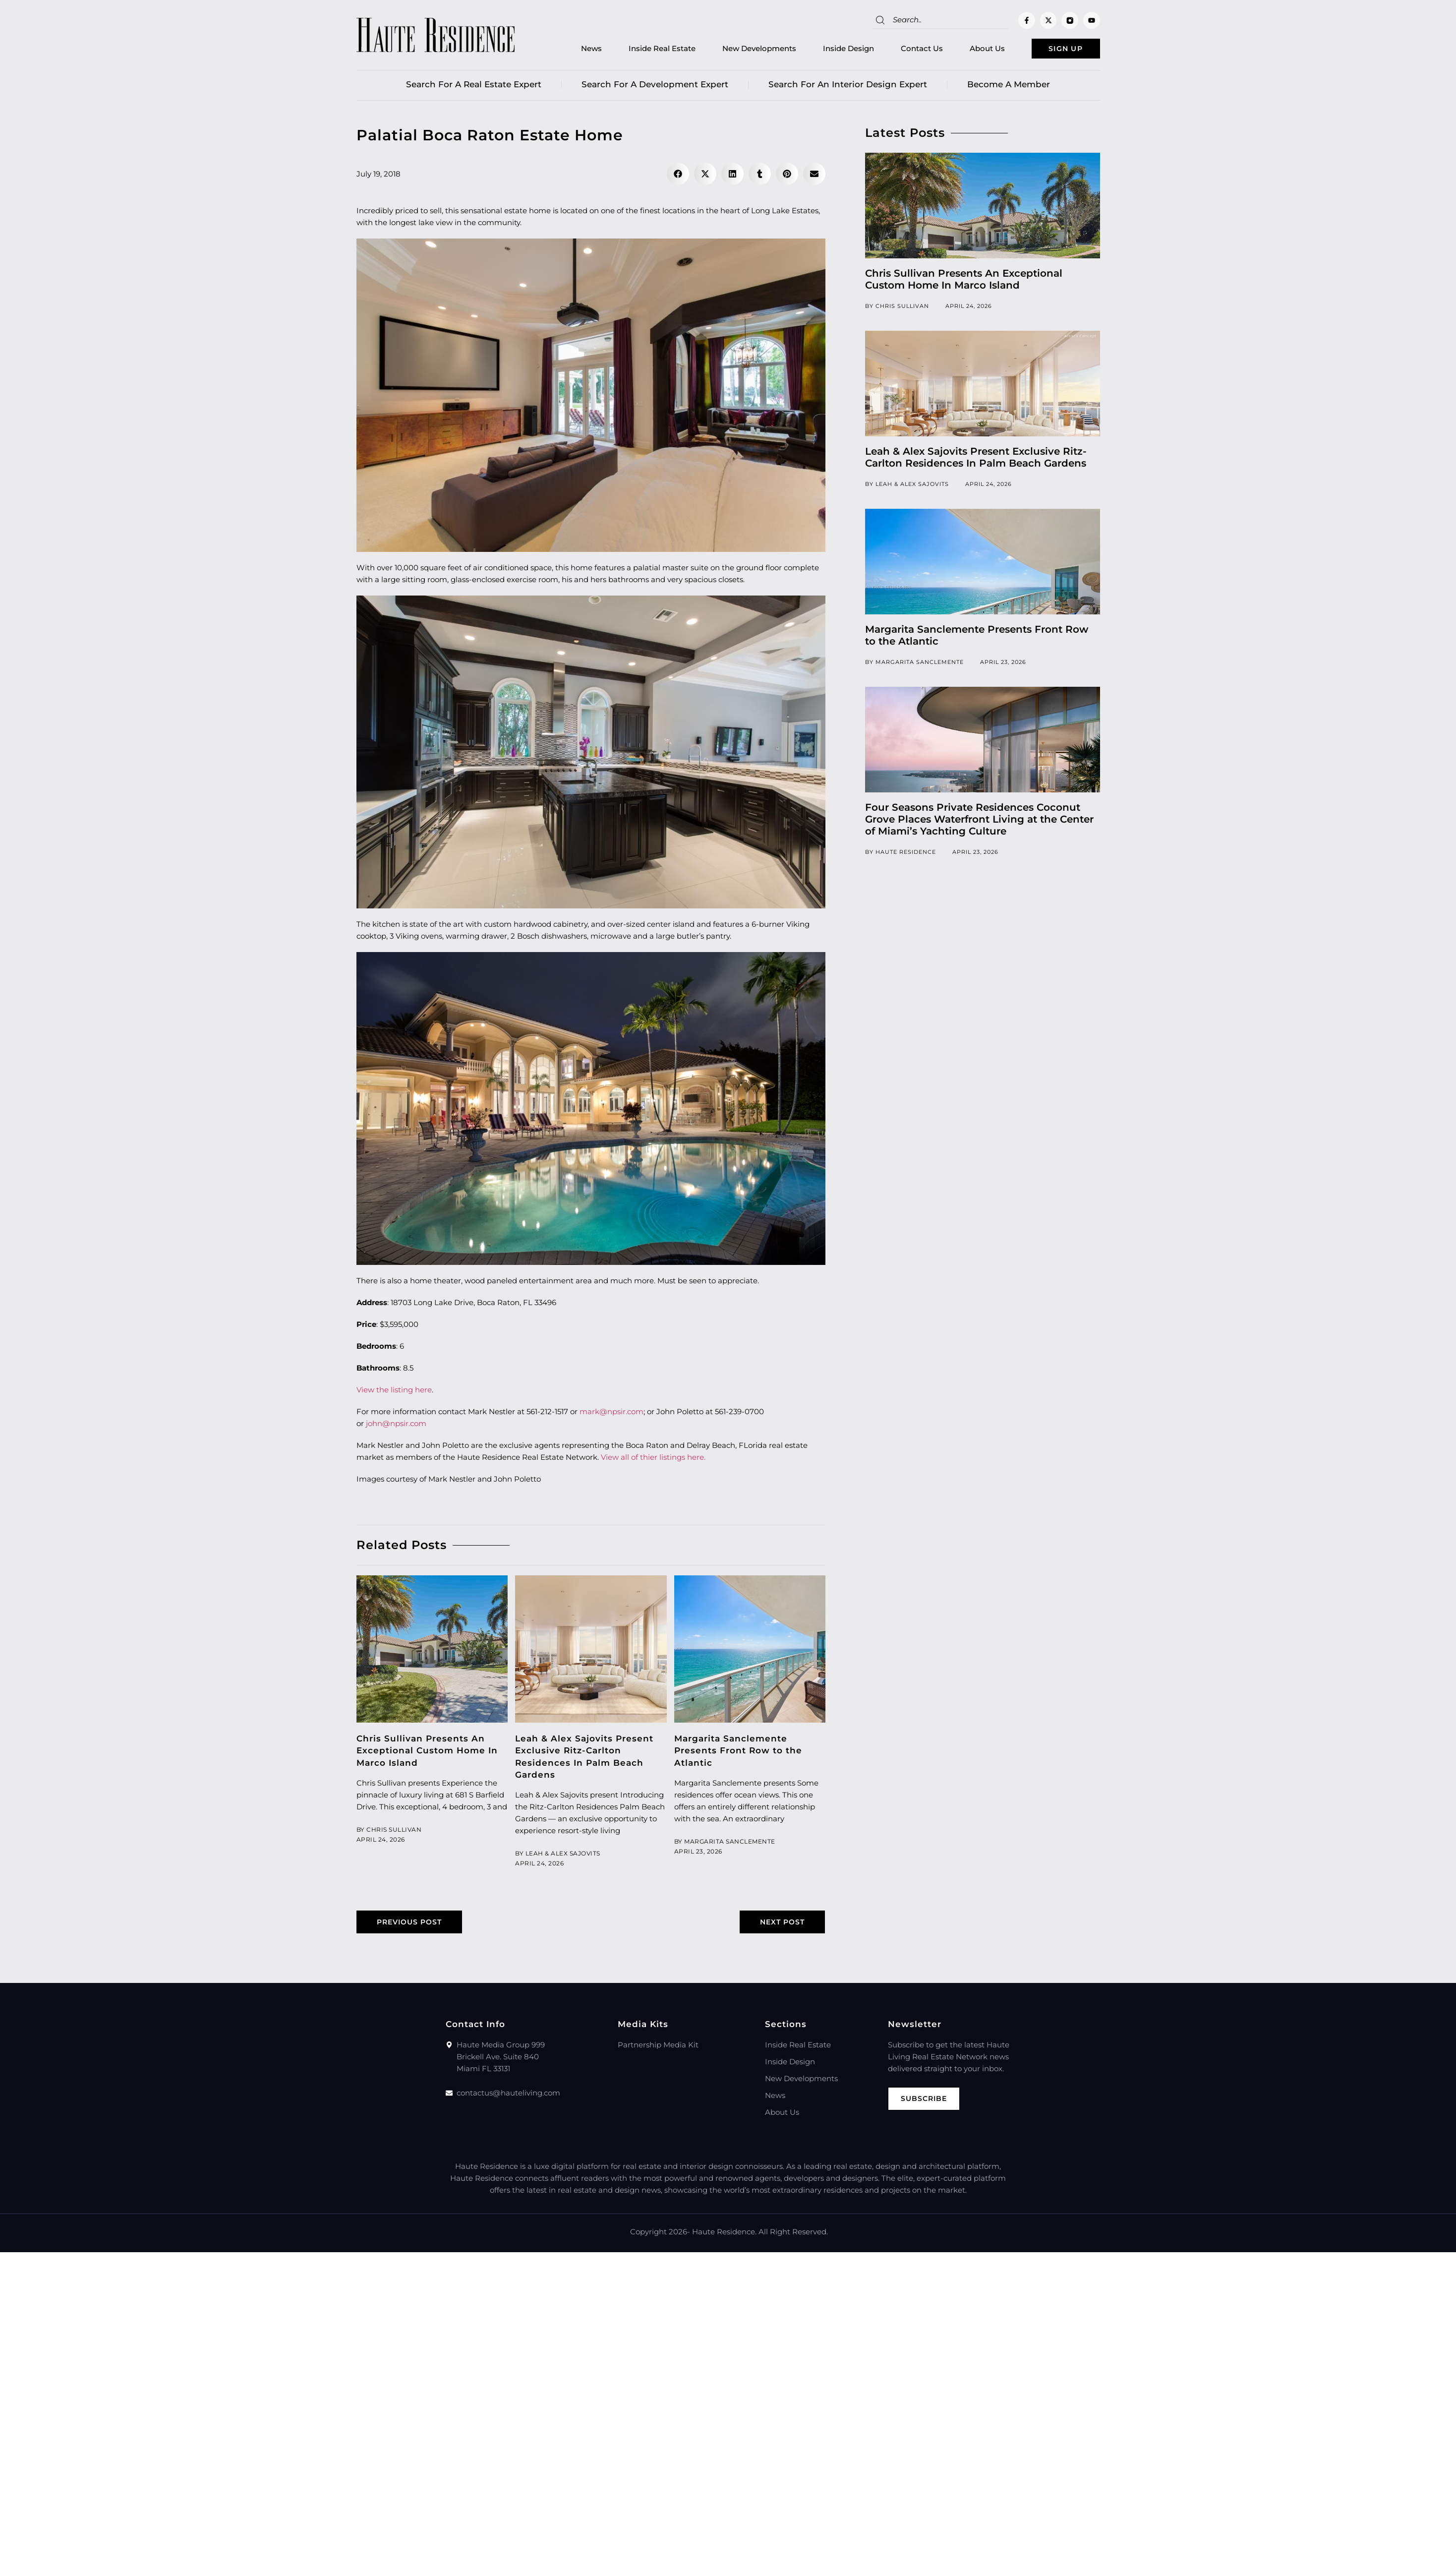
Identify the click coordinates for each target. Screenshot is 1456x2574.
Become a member (1008, 87)
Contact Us (905, 50)
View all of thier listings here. (653, 1459)
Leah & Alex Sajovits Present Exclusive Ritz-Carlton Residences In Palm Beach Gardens (976, 460)
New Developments (743, 50)
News (575, 50)
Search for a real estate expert (473, 87)
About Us (971, 50)
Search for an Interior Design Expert (847, 87)
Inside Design (832, 50)
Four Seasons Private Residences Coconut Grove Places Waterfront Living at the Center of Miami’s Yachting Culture (979, 821)
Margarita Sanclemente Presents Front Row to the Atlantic (738, 1753)
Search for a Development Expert (655, 87)
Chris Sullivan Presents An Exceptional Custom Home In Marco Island (427, 1753)
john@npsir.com (396, 1426)
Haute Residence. (724, 2234)
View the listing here (394, 1392)
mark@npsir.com (611, 1414)
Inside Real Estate (645, 50)
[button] (678, 176)
